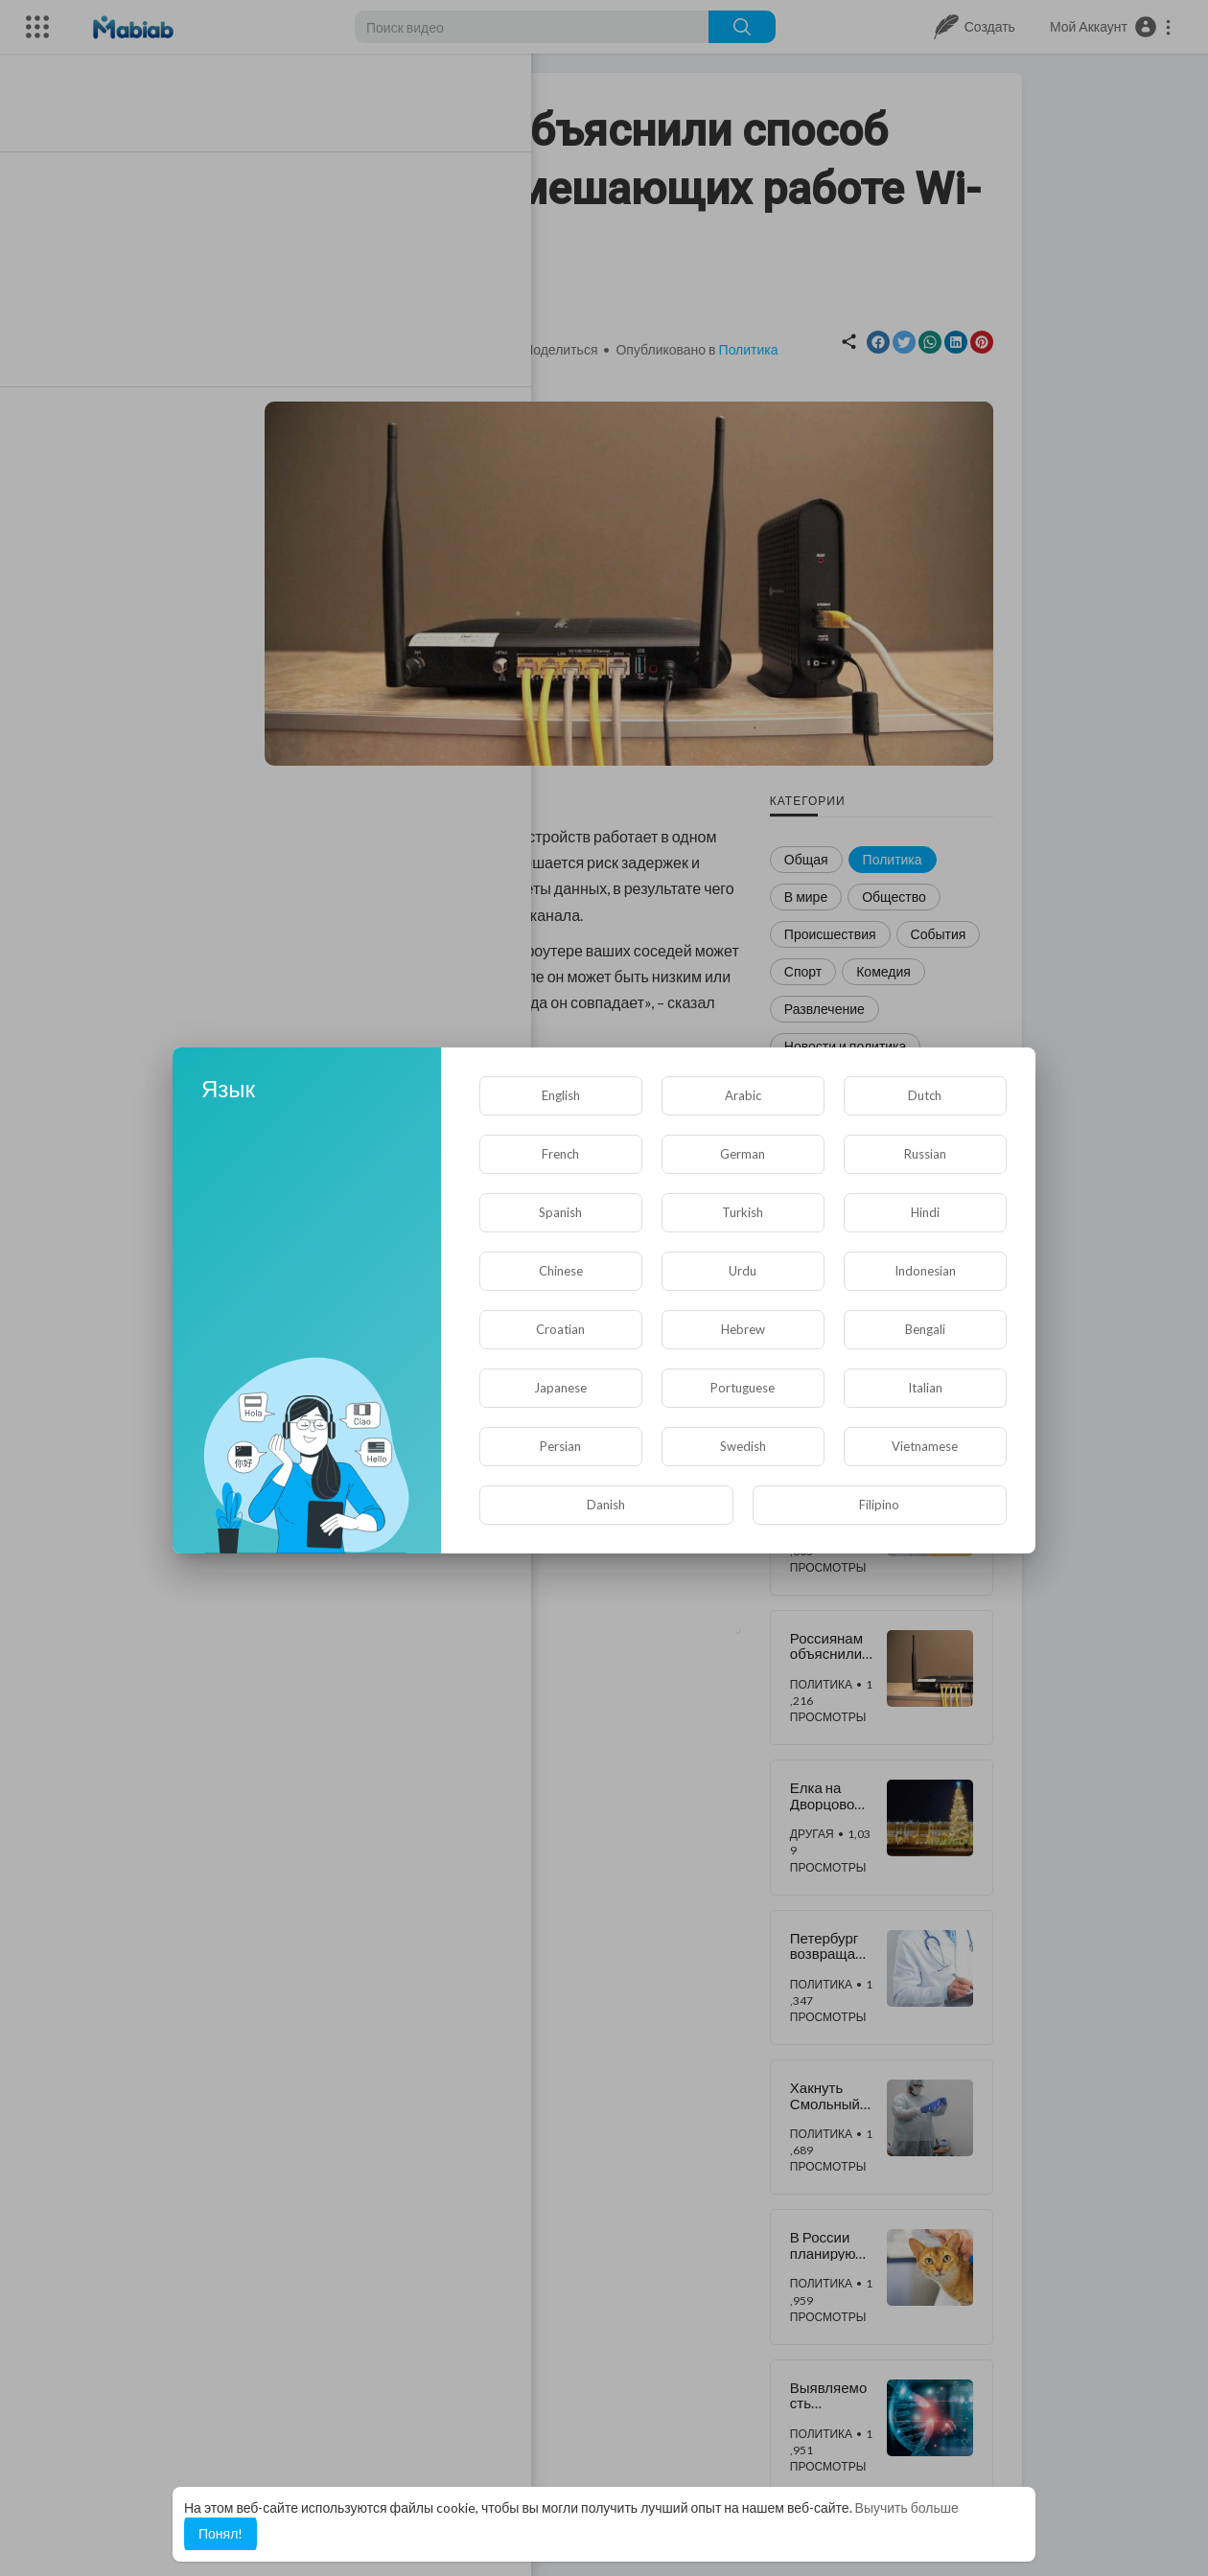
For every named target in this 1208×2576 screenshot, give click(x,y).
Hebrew (743, 1329)
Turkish (742, 1212)
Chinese (561, 1270)
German (742, 1154)
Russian (925, 1154)
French (560, 1154)
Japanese (560, 1387)
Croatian (560, 1329)
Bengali (925, 1329)
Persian (560, 1446)
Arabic (743, 1095)
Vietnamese (925, 1446)
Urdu (742, 1270)
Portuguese (742, 1387)
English (561, 1095)
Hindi (925, 1212)
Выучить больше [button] (907, 2507)
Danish (606, 1504)
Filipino (879, 1504)
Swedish (743, 1446)
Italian (925, 1387)
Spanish (560, 1212)
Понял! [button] (220, 2533)
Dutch (924, 1095)
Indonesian (925, 1270)
